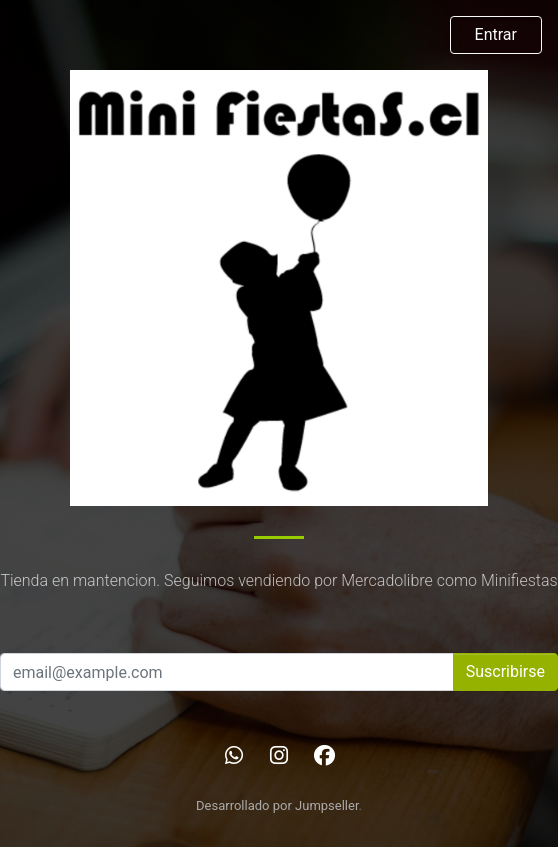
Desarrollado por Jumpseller (277, 805)
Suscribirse (505, 671)
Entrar (496, 34)
